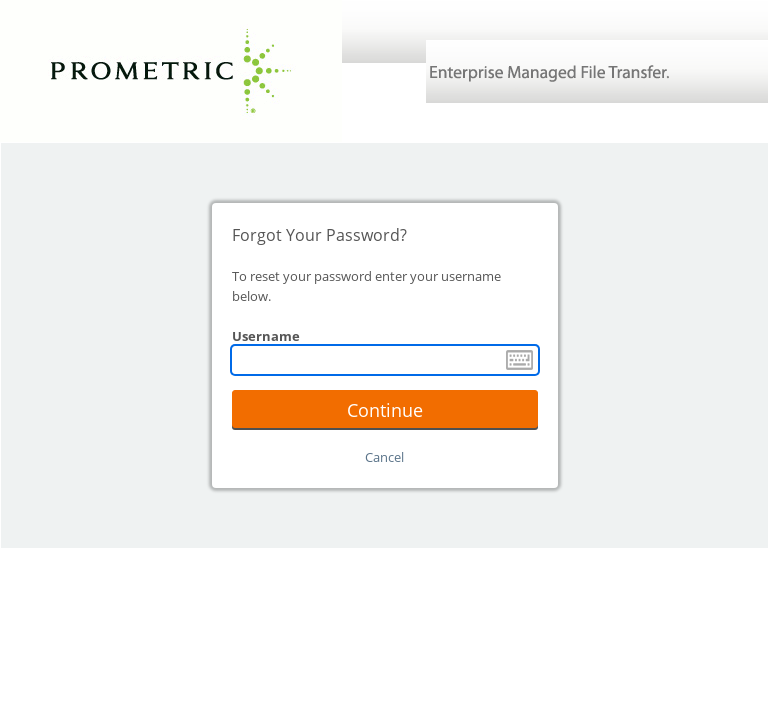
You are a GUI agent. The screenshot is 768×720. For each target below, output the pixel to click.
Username (266, 336)
